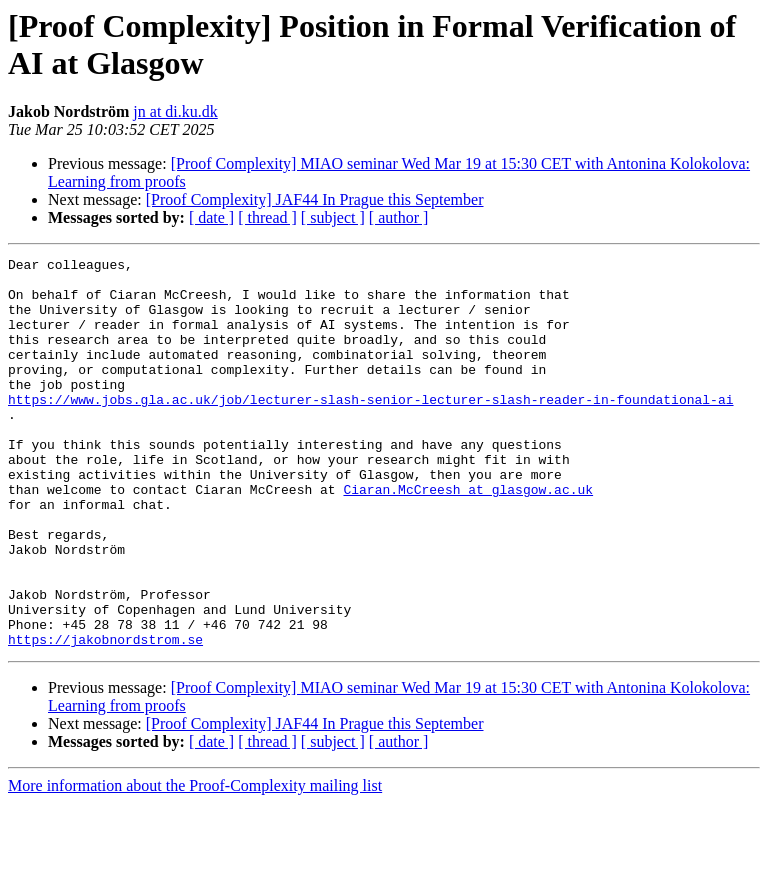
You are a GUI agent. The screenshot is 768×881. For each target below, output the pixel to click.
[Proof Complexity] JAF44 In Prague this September (315, 199)
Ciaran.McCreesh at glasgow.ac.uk (468, 537)
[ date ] (211, 217)
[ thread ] (267, 217)
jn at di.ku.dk (175, 111)
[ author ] (399, 217)
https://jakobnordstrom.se (105, 717)
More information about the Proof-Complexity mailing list (195, 863)
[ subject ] (333, 217)
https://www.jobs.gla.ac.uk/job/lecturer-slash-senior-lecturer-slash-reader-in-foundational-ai (370, 429)
